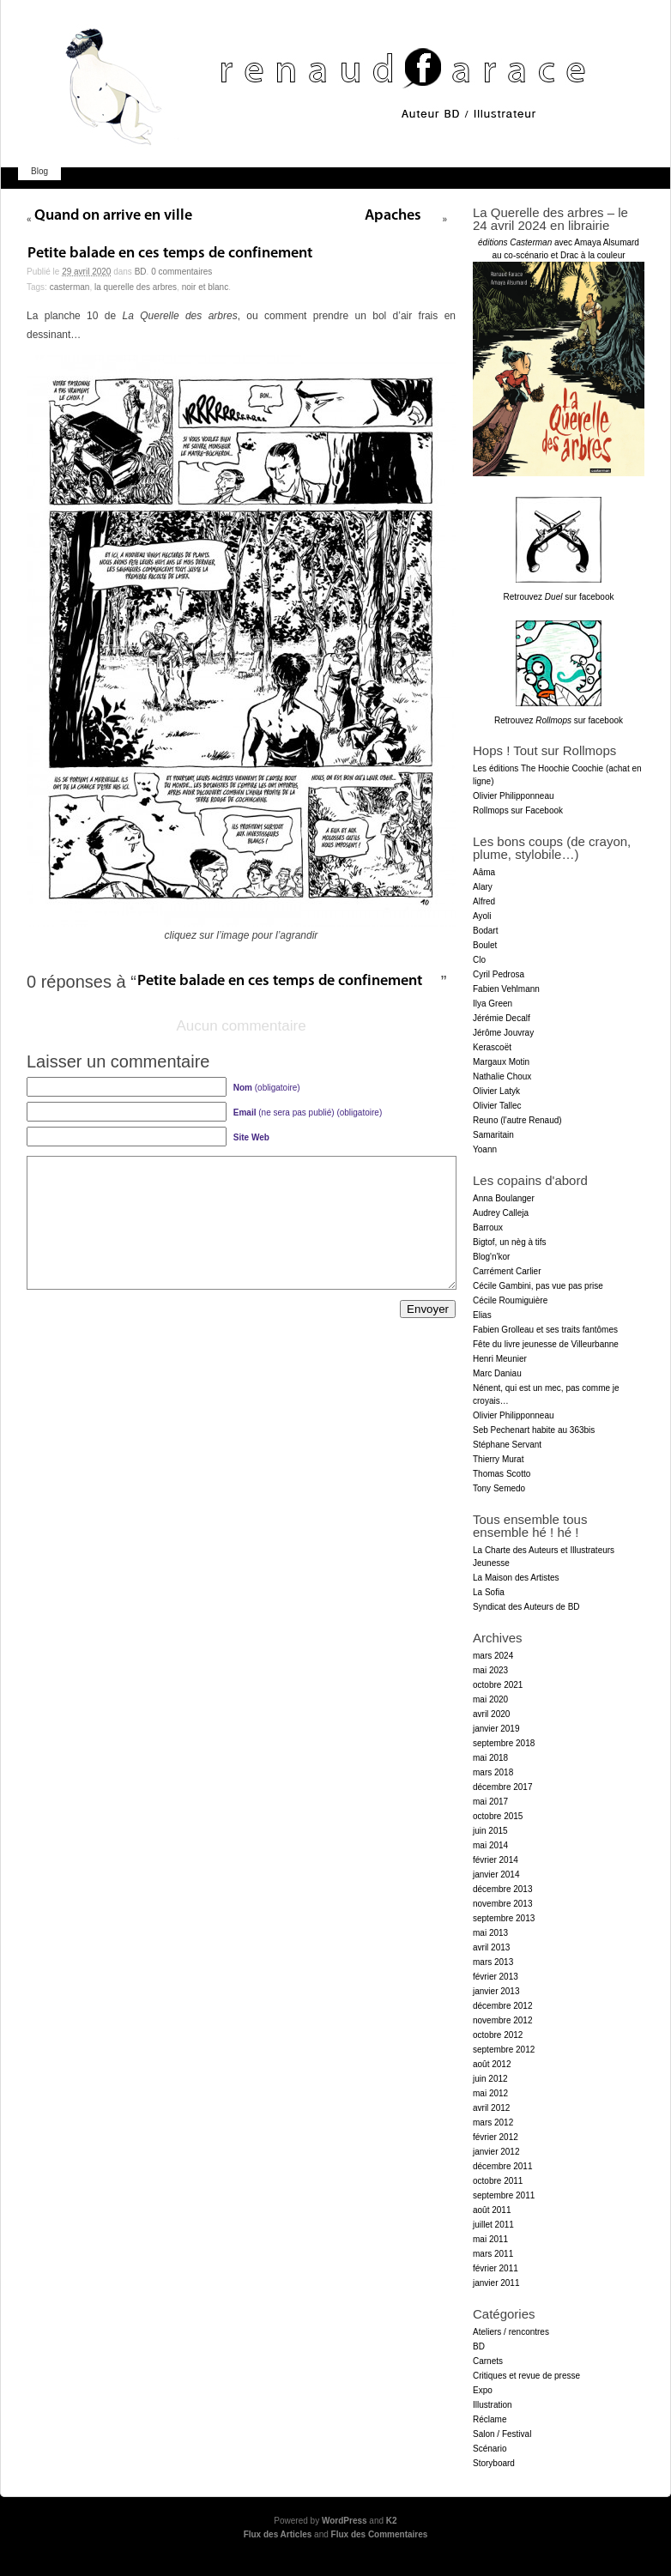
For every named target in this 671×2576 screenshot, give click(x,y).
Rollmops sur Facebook (518, 810)
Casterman (70, 287)
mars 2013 (493, 1962)
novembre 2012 (503, 2020)
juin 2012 (490, 2078)
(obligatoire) (266, 1087)
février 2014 (495, 1860)
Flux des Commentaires (379, 2534)
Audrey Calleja (501, 1213)
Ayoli (482, 916)
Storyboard (494, 2463)
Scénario (489, 2448)
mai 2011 (490, 2239)
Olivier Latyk (496, 1091)
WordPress (344, 2520)
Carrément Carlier (507, 1271)
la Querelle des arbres (135, 287)
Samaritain (493, 1135)
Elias (482, 1315)
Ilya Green (492, 1003)
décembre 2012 (503, 2006)
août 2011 (492, 2210)
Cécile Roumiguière (510, 1300)
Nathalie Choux (502, 1076)
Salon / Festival (502, 2434)
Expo (483, 2390)
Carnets (488, 2361)
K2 (391, 2520)
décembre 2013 (503, 1889)
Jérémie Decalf (501, 1018)
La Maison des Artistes (516, 1577)
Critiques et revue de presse (526, 2375)
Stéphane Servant (507, 1444)
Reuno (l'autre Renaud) (517, 1120)
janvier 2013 (496, 1991)
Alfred (484, 901)
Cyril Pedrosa (498, 974)
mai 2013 (490, 1933)
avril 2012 (491, 2108)
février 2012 (495, 2137)
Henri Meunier (500, 1359)
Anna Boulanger (504, 1198)
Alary (483, 887)
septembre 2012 (504, 2049)
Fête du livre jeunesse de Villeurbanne (546, 1344)
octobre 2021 (498, 1685)
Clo (479, 959)
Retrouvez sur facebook (559, 597)
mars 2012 (493, 2122)
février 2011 (495, 2268)
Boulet (485, 945)
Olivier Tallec (497, 1105)
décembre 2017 (503, 1787)
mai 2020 (490, 1699)
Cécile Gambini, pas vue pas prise (538, 1286)
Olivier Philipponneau (513, 796)
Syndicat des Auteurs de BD (526, 1607)
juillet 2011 (493, 2224)
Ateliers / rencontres (511, 2332)
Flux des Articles (278, 2534)
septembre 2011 (504, 2195)
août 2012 (492, 2064)
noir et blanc (205, 287)
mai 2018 (490, 1758)
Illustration (492, 2405)
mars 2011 (493, 2254)
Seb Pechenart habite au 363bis (534, 1430)
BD (141, 271)
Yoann (485, 1149)
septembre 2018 (504, 1743)
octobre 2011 (498, 2181)
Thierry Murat (498, 1459)
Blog (39, 171)
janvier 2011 (496, 2283)
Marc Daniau (497, 1373)
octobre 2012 (498, 2035)
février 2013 (495, 1976)
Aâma (484, 872)
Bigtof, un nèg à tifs (510, 1242)
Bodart (485, 930)
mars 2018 (493, 1772)
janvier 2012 (496, 2151)
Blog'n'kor (491, 1256)
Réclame (489, 2419)
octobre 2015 (498, 1816)
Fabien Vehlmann (506, 989)
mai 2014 (490, 1845)
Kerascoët (492, 1047)
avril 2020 (491, 1714)
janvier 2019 (496, 1728)
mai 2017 (490, 1801)
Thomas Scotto (501, 1473)
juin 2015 (490, 1830)
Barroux (488, 1227)
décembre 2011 (503, 2166)
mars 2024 (493, 1655)
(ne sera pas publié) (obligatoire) (307, 1112)
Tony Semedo (499, 1488)
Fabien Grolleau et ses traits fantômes (545, 1329)
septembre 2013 (504, 1918)
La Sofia (489, 1592)
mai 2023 (490, 1670)
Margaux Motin (501, 1062)
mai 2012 (490, 2093)
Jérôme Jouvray (503, 1032)
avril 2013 (491, 1947)
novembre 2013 (503, 1903)
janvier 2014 (496, 1874)
